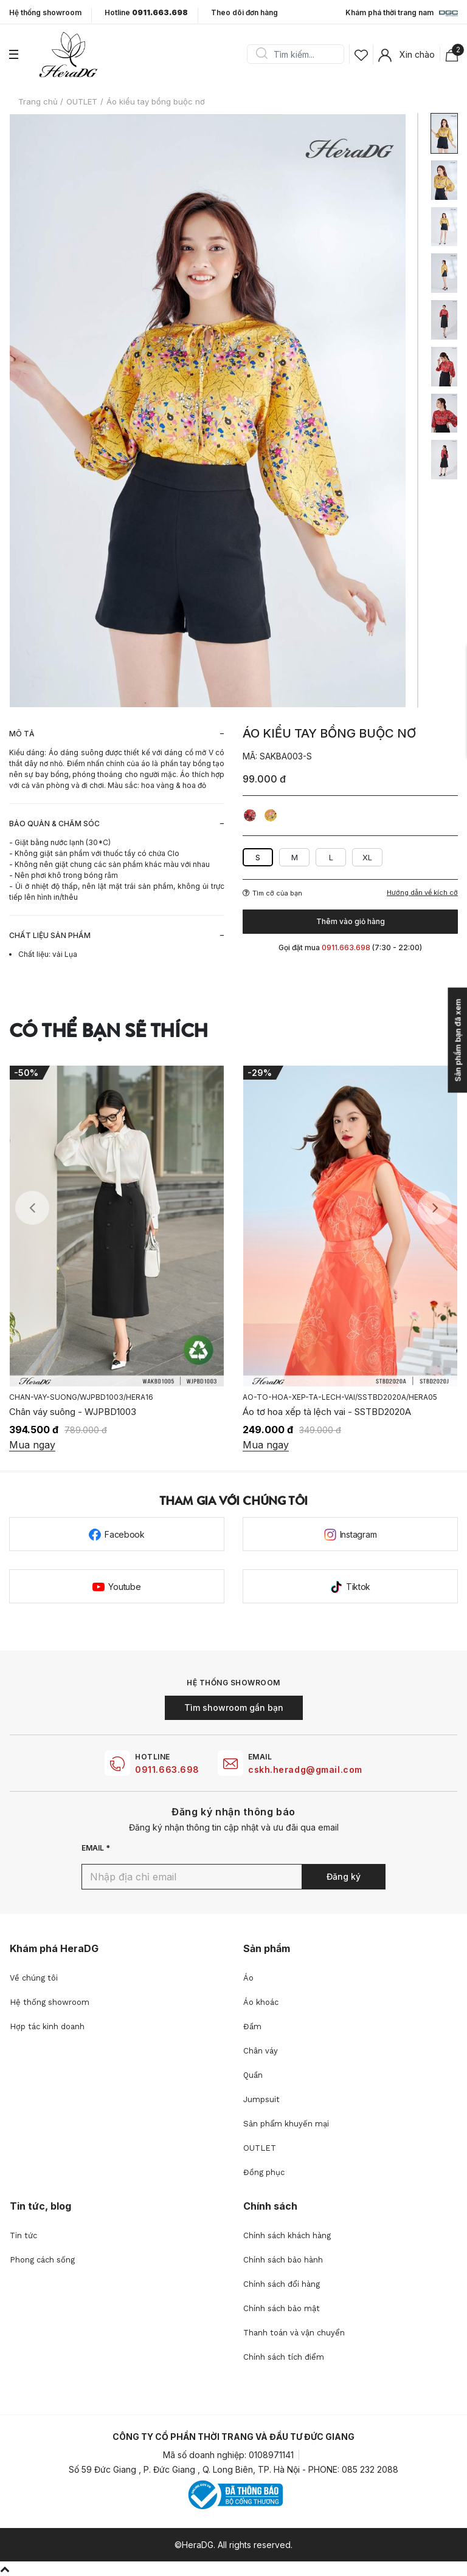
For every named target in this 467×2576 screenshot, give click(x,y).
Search (261, 54)
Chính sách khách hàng (287, 2235)
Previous (32, 1208)
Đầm (252, 2026)
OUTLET (259, 2148)
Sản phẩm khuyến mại (286, 2123)
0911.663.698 (167, 1769)
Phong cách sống (42, 2259)
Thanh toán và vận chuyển (294, 2332)
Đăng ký (344, 1876)
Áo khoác (260, 2002)
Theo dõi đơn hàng (244, 12)
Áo (248, 1977)
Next (435, 1208)
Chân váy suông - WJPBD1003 (72, 1411)
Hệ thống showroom (45, 13)
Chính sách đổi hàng (281, 2284)
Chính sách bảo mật (281, 2308)
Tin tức (23, 2235)
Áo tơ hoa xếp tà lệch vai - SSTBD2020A (327, 1411)
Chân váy (260, 2050)
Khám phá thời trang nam (401, 13)
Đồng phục (264, 2172)
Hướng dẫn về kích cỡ (422, 893)
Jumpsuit (261, 2099)
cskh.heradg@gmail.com (305, 1769)
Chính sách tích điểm (283, 2357)
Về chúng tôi (34, 1977)
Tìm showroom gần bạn (233, 1707)
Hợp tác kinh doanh (47, 2026)
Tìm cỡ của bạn (272, 893)
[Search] (299, 54)
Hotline (146, 13)
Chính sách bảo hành (283, 2259)
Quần (253, 2075)
